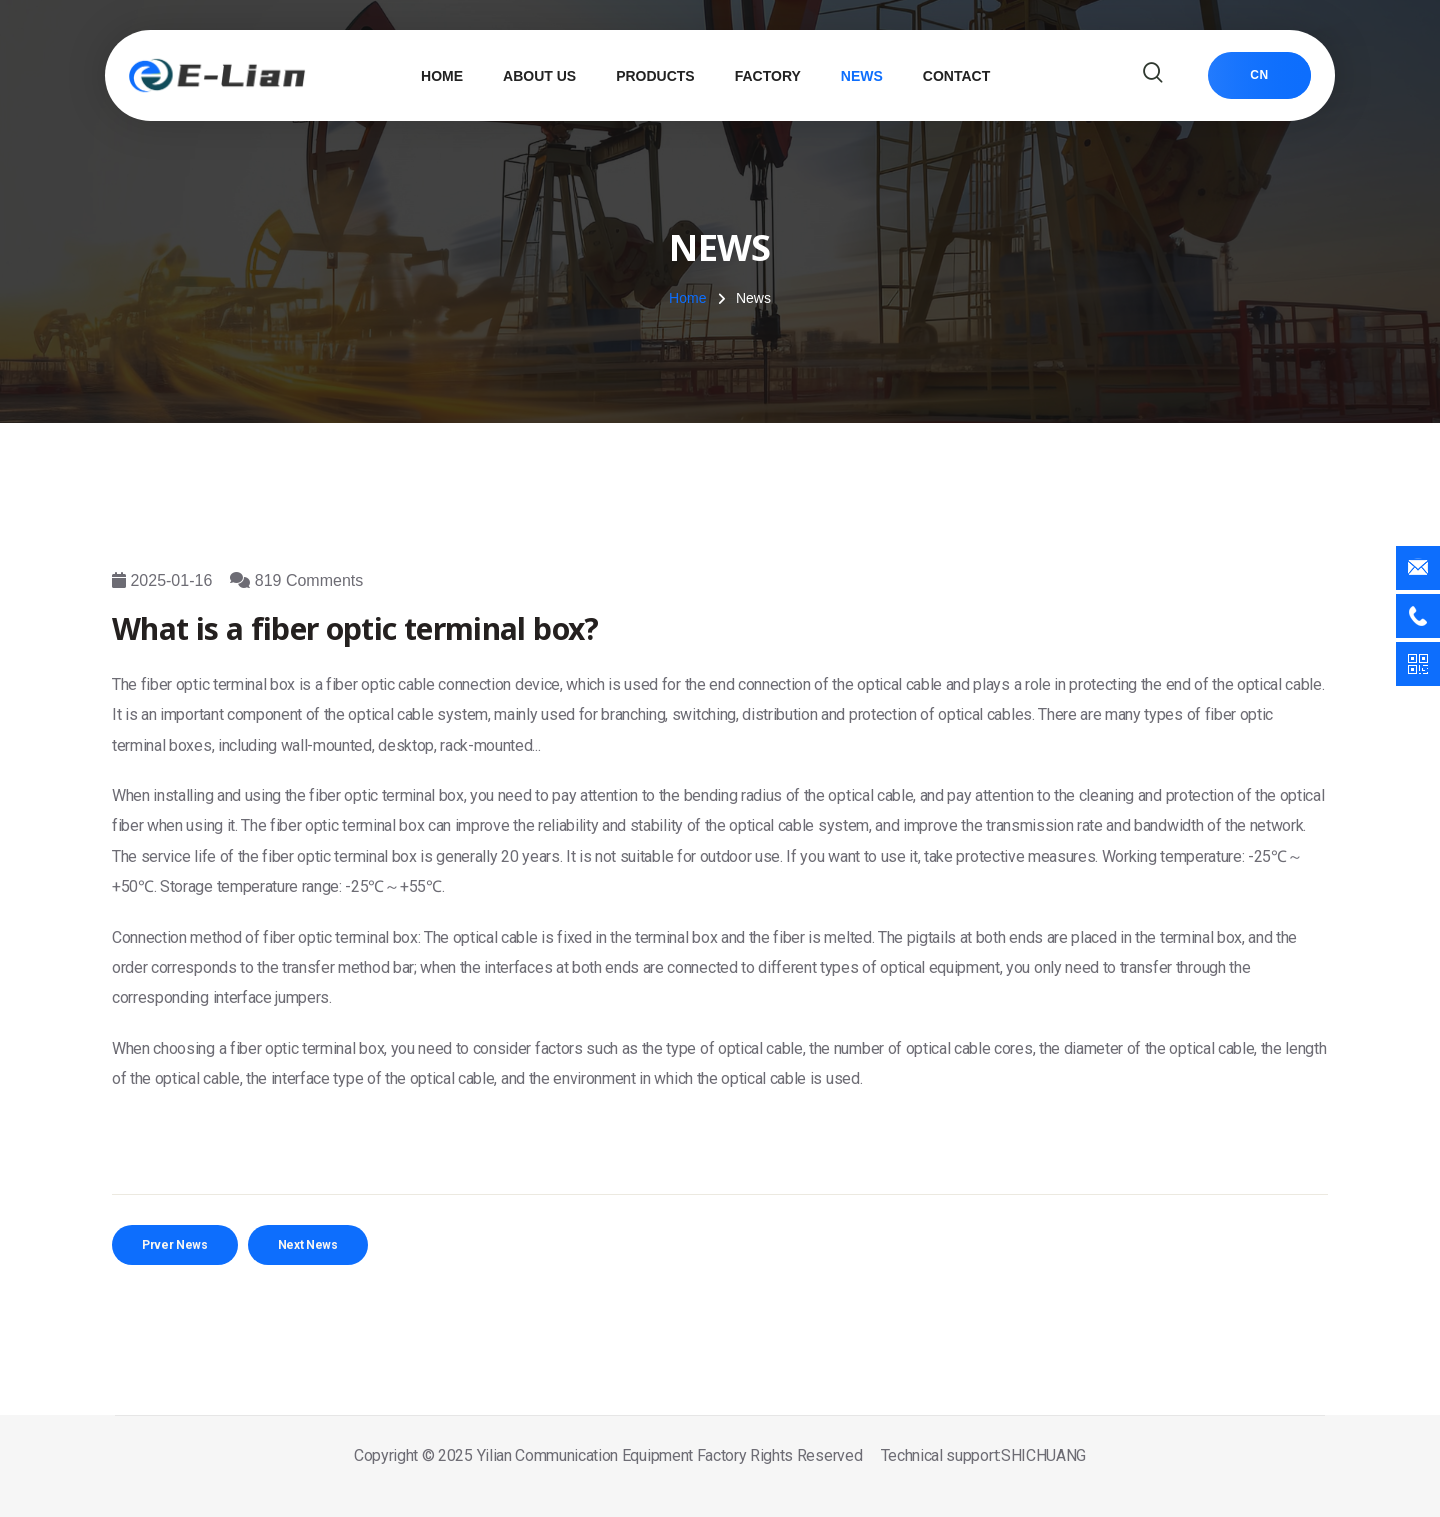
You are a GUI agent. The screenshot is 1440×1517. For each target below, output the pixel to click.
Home (442, 76)
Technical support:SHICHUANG (983, 1455)
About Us (539, 76)
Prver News (175, 1245)
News (862, 76)
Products (655, 76)
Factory (768, 76)
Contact (956, 76)
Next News (308, 1245)
